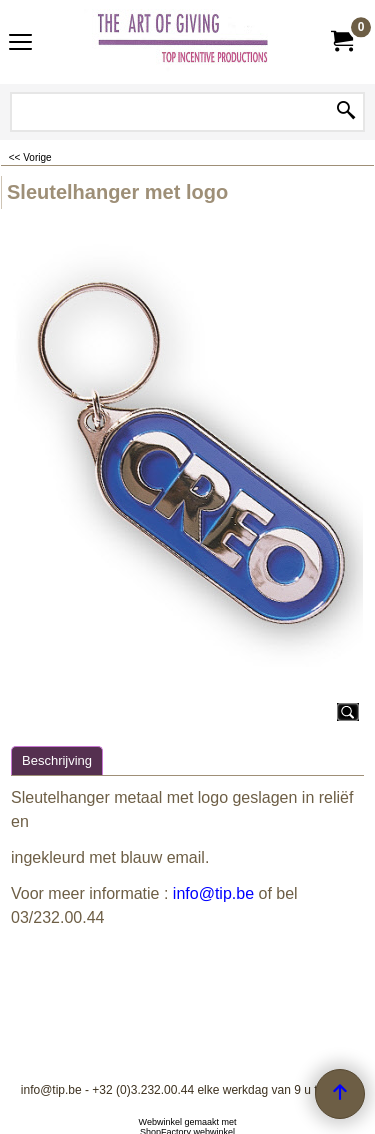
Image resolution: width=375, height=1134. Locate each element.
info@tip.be (213, 893)
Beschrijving (57, 760)
